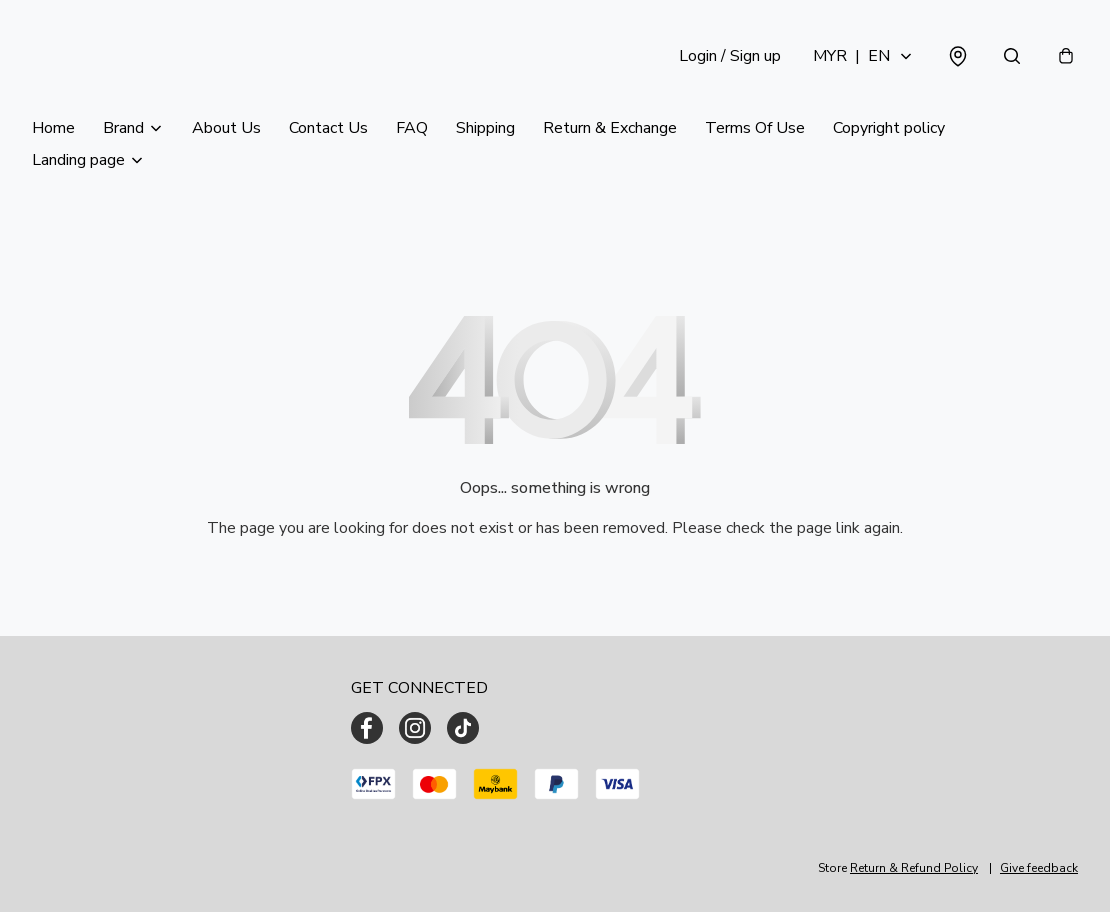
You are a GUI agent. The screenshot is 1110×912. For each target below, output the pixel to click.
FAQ (412, 128)
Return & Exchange (610, 128)
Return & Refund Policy (914, 868)
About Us (226, 128)
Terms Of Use (755, 128)
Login (730, 56)
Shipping (485, 128)
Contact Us (328, 128)
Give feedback (1039, 868)
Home (53, 128)
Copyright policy (889, 128)
